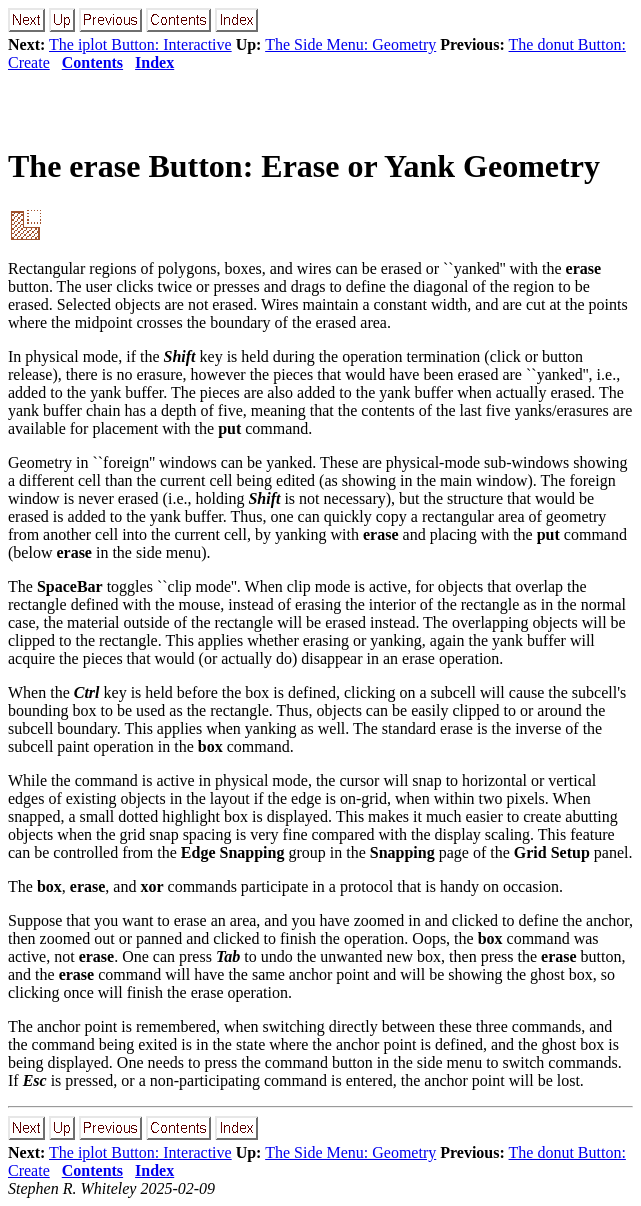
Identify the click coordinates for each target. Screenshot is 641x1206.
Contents (92, 62)
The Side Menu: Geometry (350, 44)
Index (154, 62)
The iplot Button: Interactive (140, 44)
